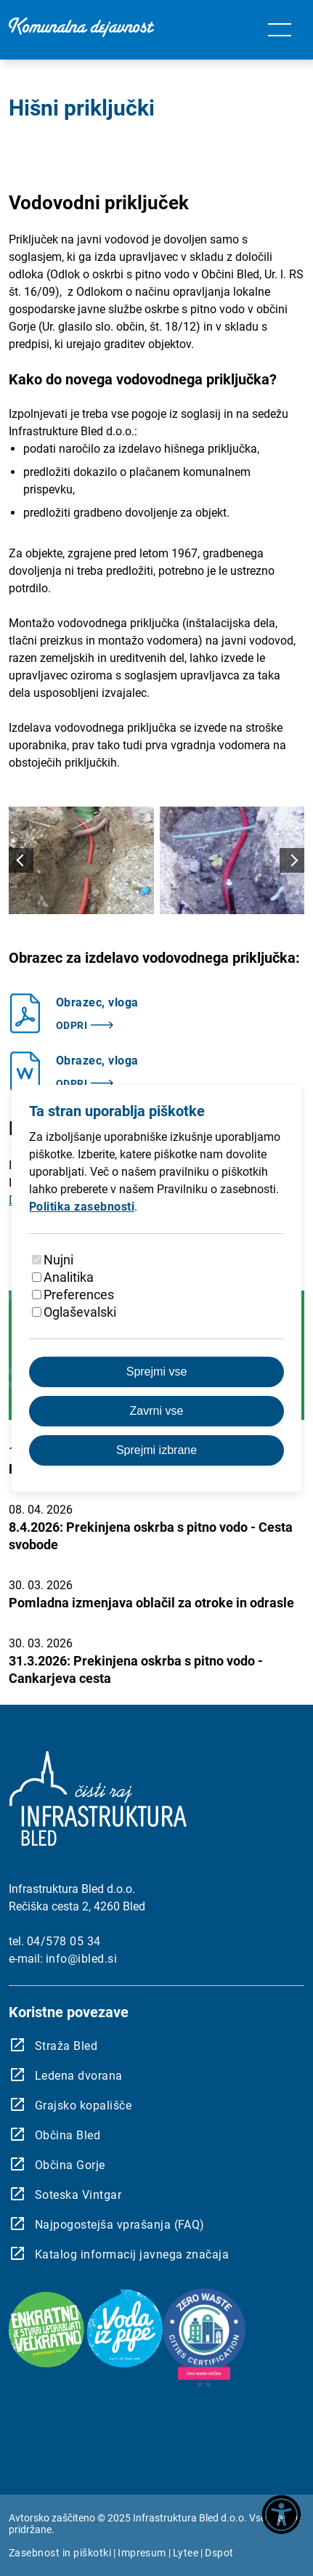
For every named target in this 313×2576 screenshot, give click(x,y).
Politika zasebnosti (81, 1207)
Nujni (58, 1259)
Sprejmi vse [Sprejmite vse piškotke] (156, 1371)
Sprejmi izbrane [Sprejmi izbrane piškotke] (156, 1450)
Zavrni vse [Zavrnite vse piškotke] (157, 1411)
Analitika (69, 1277)
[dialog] (156, 1288)
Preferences (79, 1294)
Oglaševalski (80, 1312)
